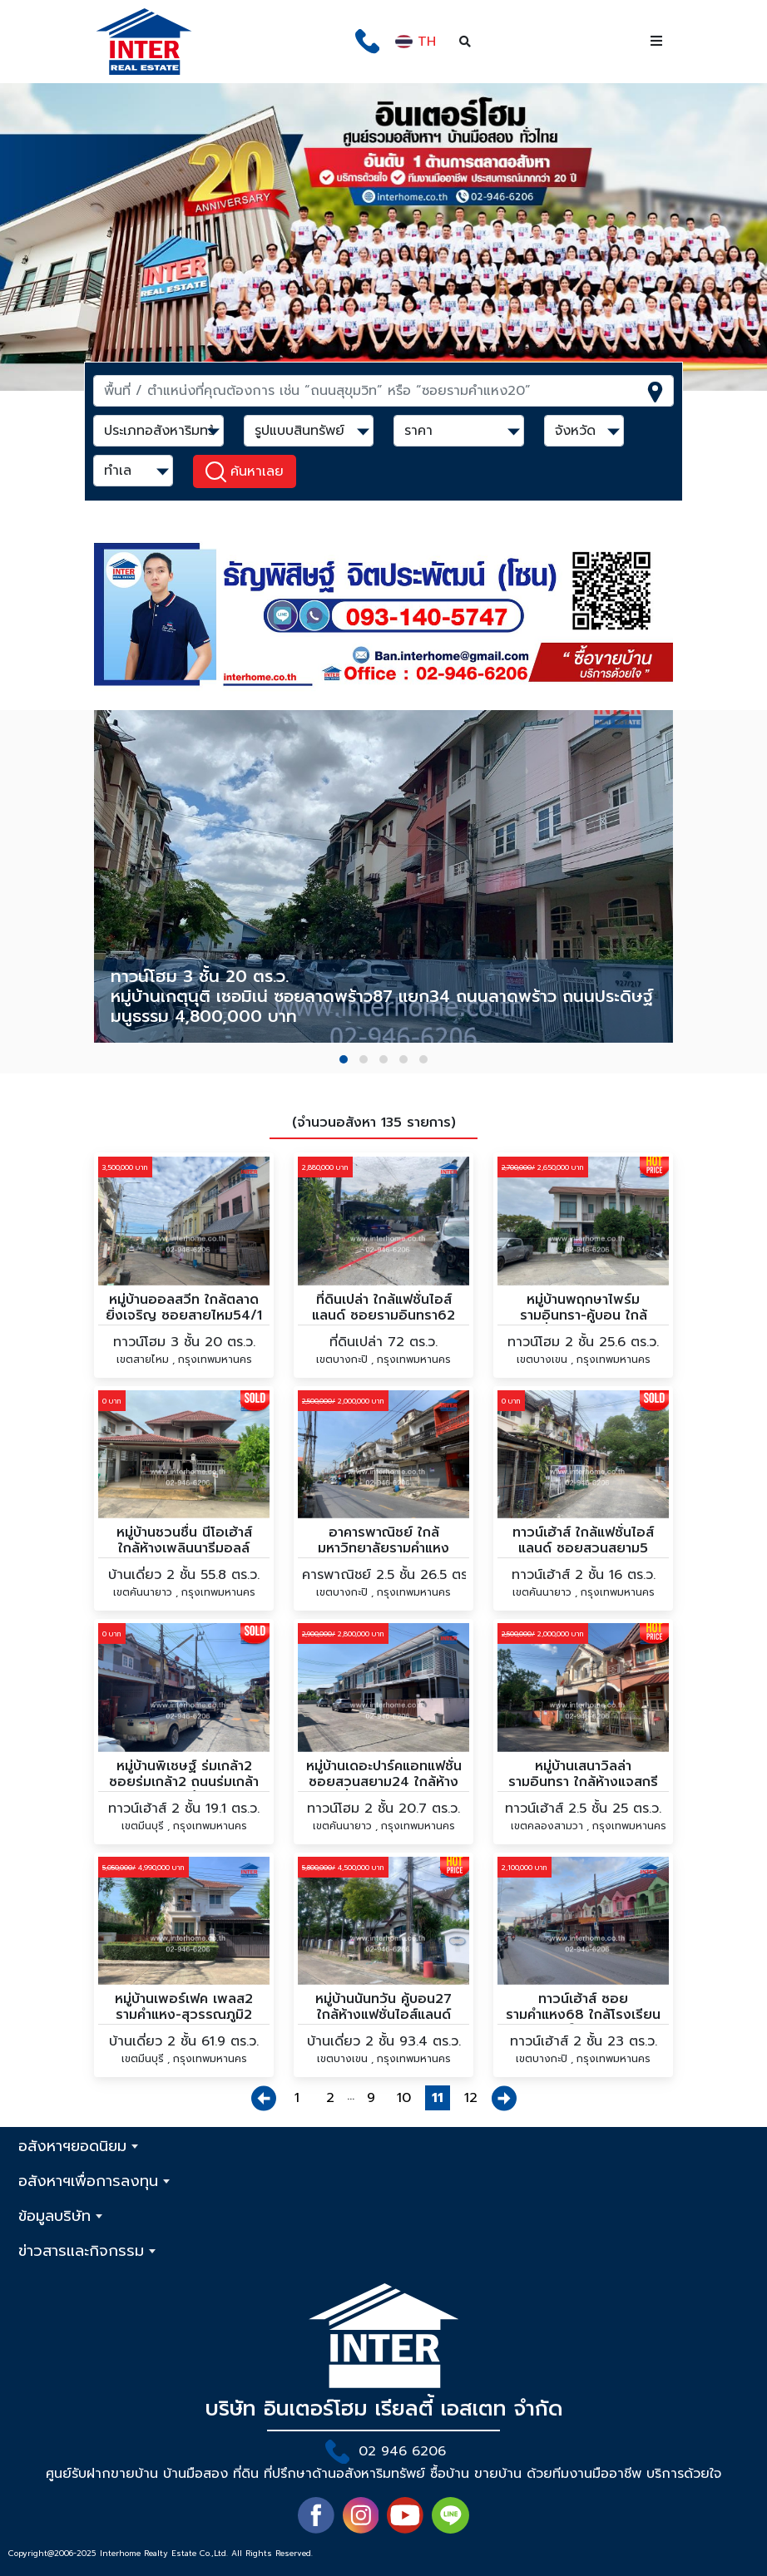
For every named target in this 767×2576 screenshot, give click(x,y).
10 (404, 2098)
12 (471, 2098)
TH (415, 42)
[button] (344, 1059)
